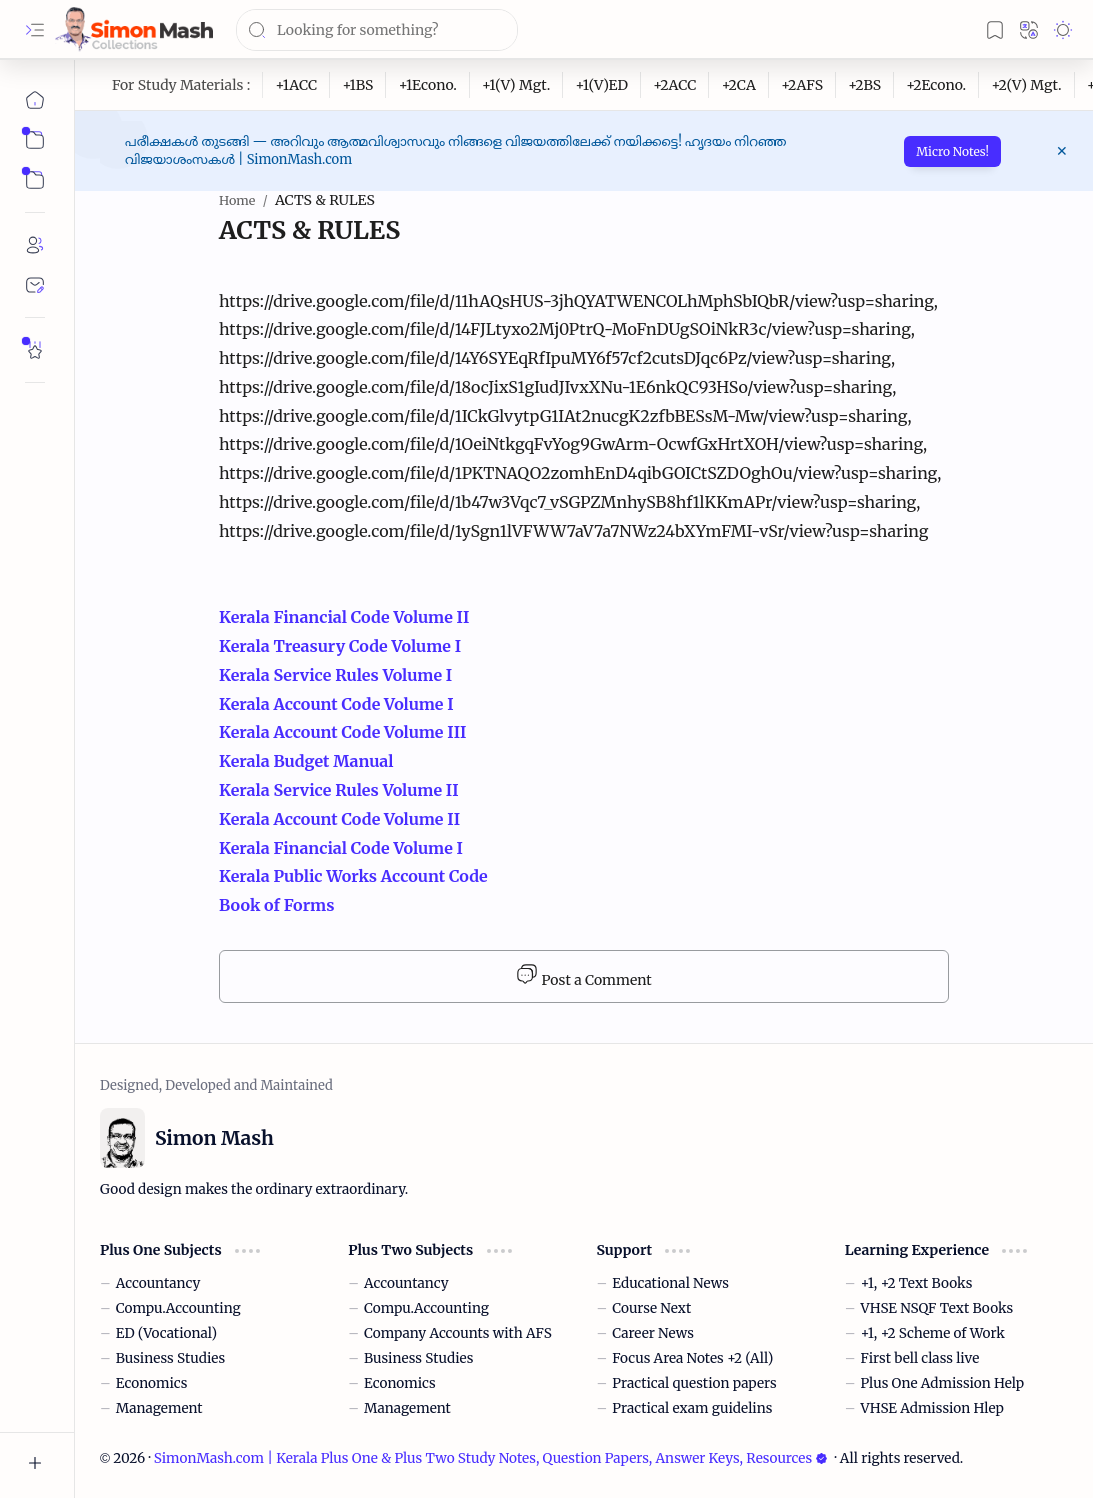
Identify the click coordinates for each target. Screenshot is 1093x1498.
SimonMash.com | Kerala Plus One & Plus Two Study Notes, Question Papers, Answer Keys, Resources (491, 1458)
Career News (653, 1333)
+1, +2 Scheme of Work (933, 1333)
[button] (35, 30)
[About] (35, 245)
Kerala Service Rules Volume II (340, 790)
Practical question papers (694, 1383)
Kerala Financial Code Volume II (344, 617)
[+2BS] (865, 85)
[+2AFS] (802, 85)
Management (159, 1408)
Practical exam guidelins (692, 1408)
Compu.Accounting (178, 1308)
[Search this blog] (377, 30)
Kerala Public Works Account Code (355, 876)
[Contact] (35, 285)
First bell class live (920, 1358)
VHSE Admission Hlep (932, 1408)
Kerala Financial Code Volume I (341, 848)
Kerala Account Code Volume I (336, 704)
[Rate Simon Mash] (35, 350)
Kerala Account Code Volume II (339, 819)
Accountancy (158, 1283)
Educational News (670, 1283)
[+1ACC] (296, 85)
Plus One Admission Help (943, 1383)
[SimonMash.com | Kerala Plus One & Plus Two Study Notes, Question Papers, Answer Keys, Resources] (134, 29)
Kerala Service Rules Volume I (335, 675)
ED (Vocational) (166, 1333)
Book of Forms (276, 905)
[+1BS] (358, 85)
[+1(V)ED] (602, 85)
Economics (152, 1383)
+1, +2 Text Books (917, 1283)
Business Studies (170, 1358)
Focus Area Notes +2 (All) (692, 1358)
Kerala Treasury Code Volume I (342, 646)
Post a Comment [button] (583, 976)
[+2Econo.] (936, 85)
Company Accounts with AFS (458, 1333)
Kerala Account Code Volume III (343, 732)
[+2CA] (738, 85)
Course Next (651, 1308)
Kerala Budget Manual (306, 761)
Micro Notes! (952, 151)
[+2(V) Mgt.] (1026, 85)
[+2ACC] (675, 85)
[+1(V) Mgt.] (516, 85)
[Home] (35, 100)
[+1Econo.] (427, 85)
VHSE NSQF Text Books (937, 1308)
